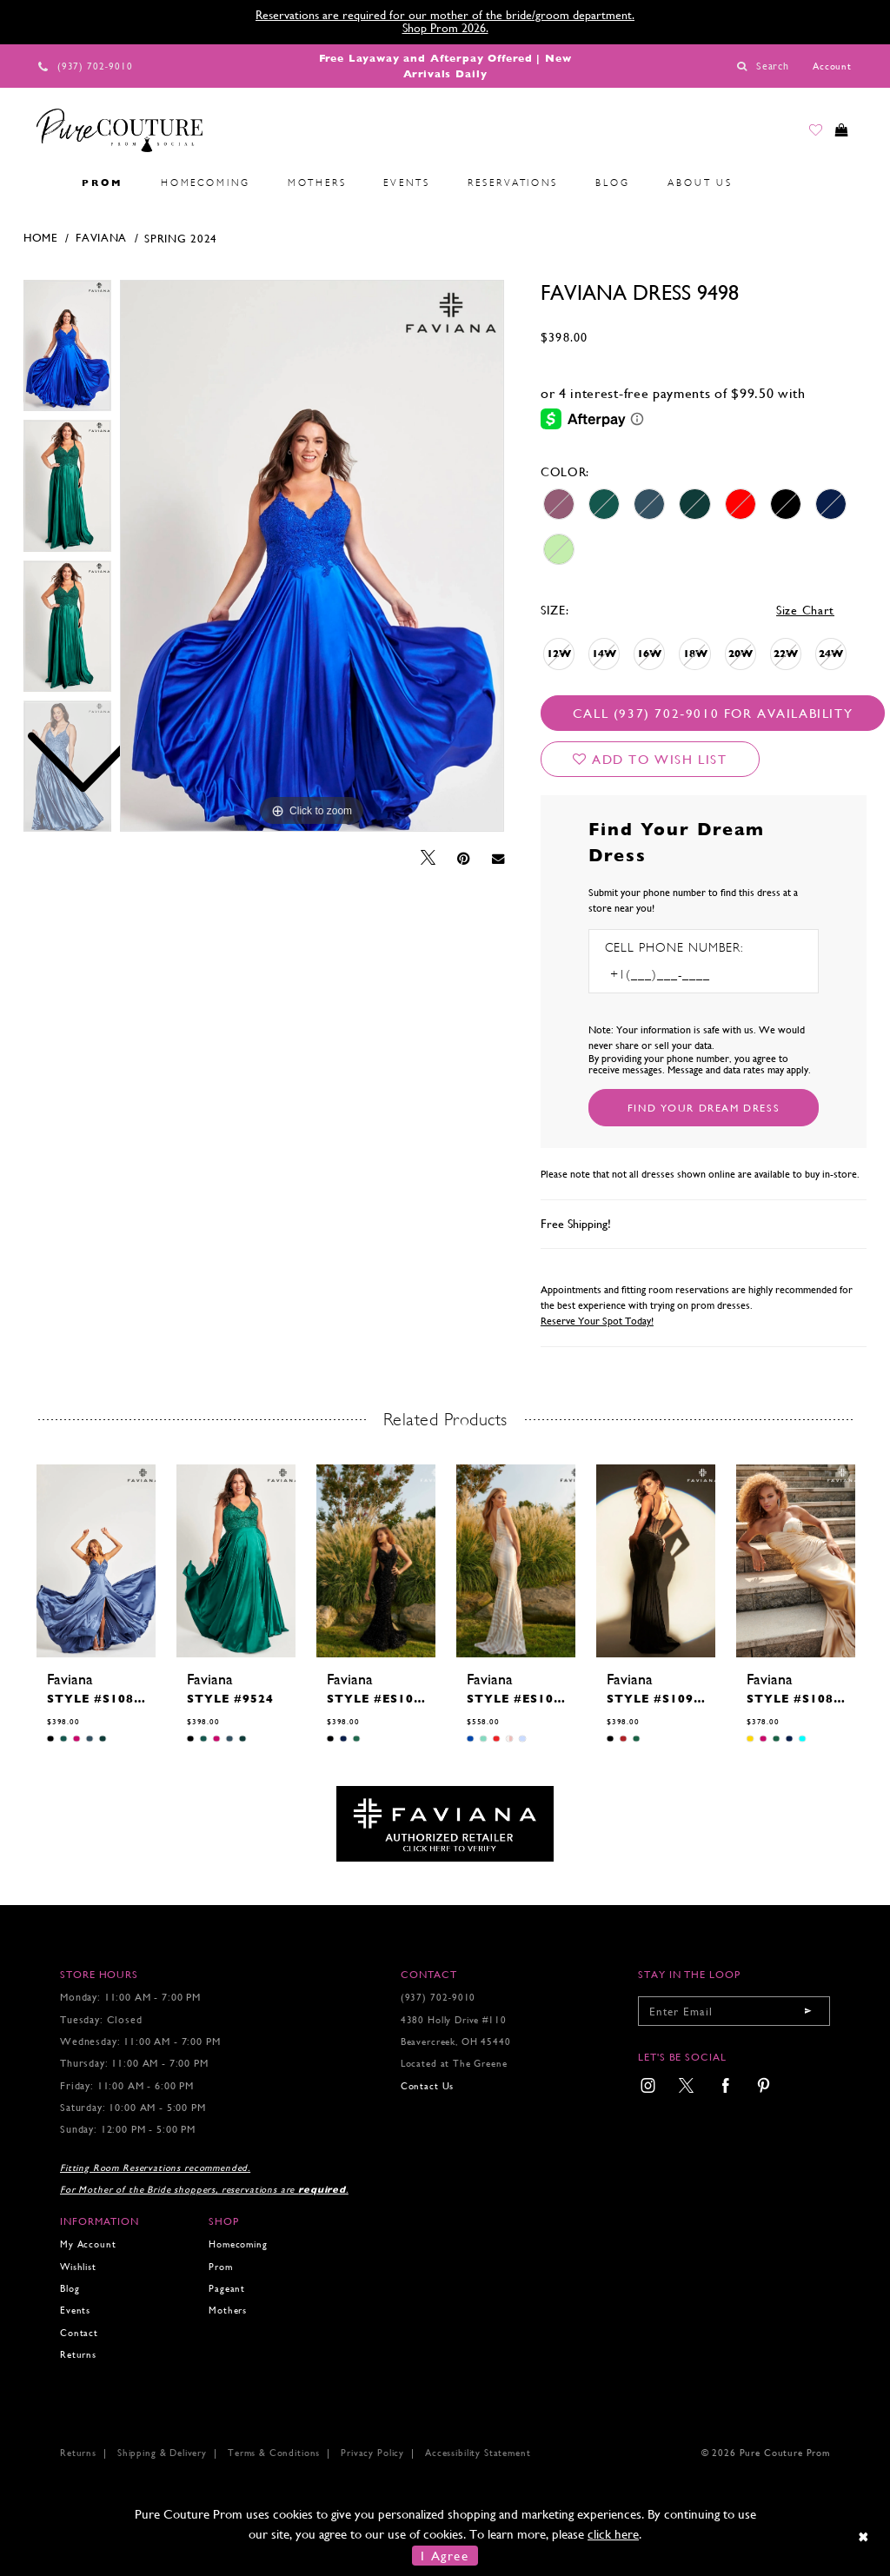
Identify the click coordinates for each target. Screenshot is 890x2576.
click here (613, 2533)
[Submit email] (808, 2011)
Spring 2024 (180, 238)
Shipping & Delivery (162, 2453)
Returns (78, 2354)
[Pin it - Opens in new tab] (464, 858)
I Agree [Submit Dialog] (444, 2555)
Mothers (228, 2310)
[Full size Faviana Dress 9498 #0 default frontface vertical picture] (312, 556)
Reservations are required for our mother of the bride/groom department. (445, 15)
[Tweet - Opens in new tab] (428, 858)
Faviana (101, 237)
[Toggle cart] (837, 133)
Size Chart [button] (805, 610)
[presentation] (96, 1560)
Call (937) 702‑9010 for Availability (713, 713)
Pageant (227, 2288)
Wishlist (78, 2267)
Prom (220, 2267)
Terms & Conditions (274, 2453)
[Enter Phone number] (679, 975)
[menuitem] (44, 183)
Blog (69, 2288)
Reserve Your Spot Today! (597, 1321)
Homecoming (238, 2244)
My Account (88, 2244)
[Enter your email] (734, 2011)
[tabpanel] (312, 556)
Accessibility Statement (477, 2453)
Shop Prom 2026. (445, 28)
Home (40, 237)
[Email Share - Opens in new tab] (498, 858)
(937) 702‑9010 (438, 1997)
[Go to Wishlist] (804, 133)
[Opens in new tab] (445, 1822)
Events (75, 2310)
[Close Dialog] (864, 2536)
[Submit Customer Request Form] (703, 1107)
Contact (79, 2333)
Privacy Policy (372, 2453)
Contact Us (427, 2086)
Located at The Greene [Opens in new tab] (454, 2063)
